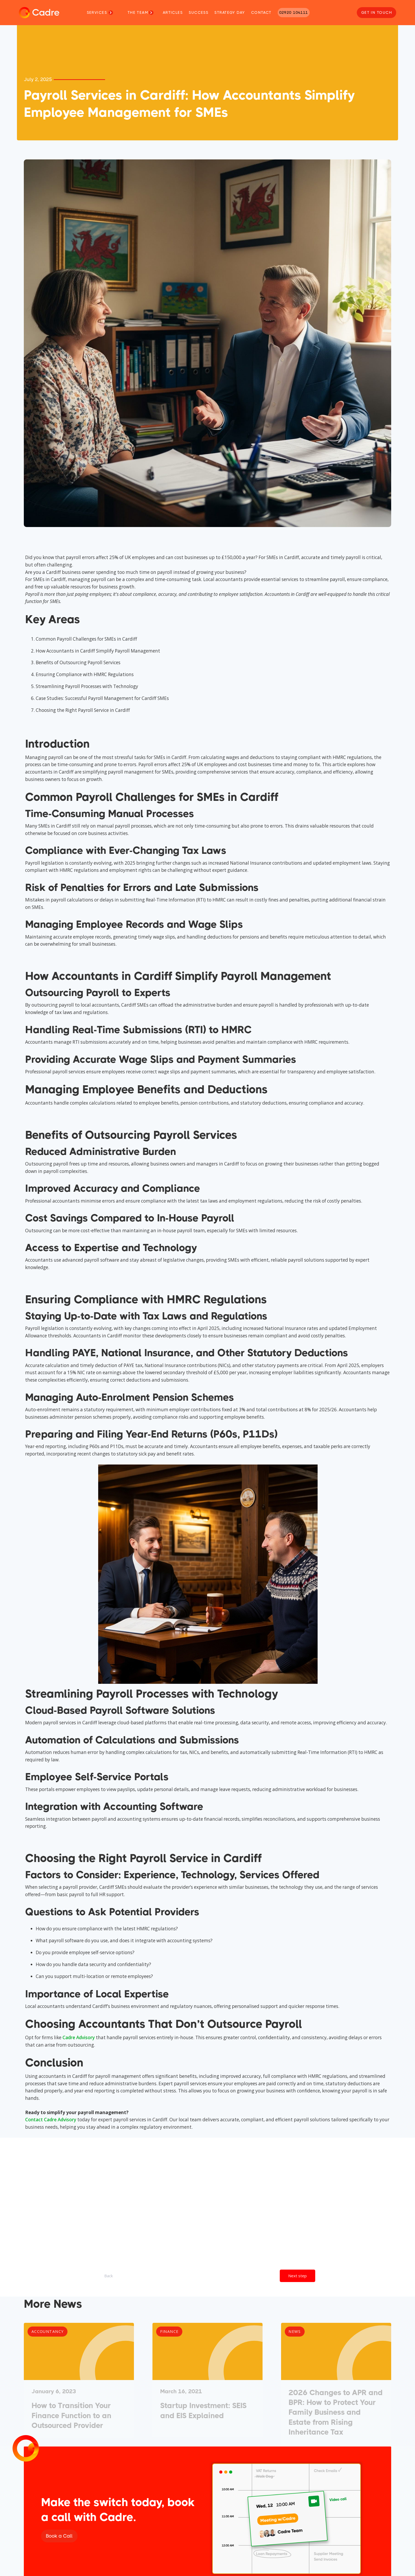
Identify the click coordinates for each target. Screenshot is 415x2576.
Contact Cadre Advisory (50, 2120)
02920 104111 (293, 12)
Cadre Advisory (78, 2037)
